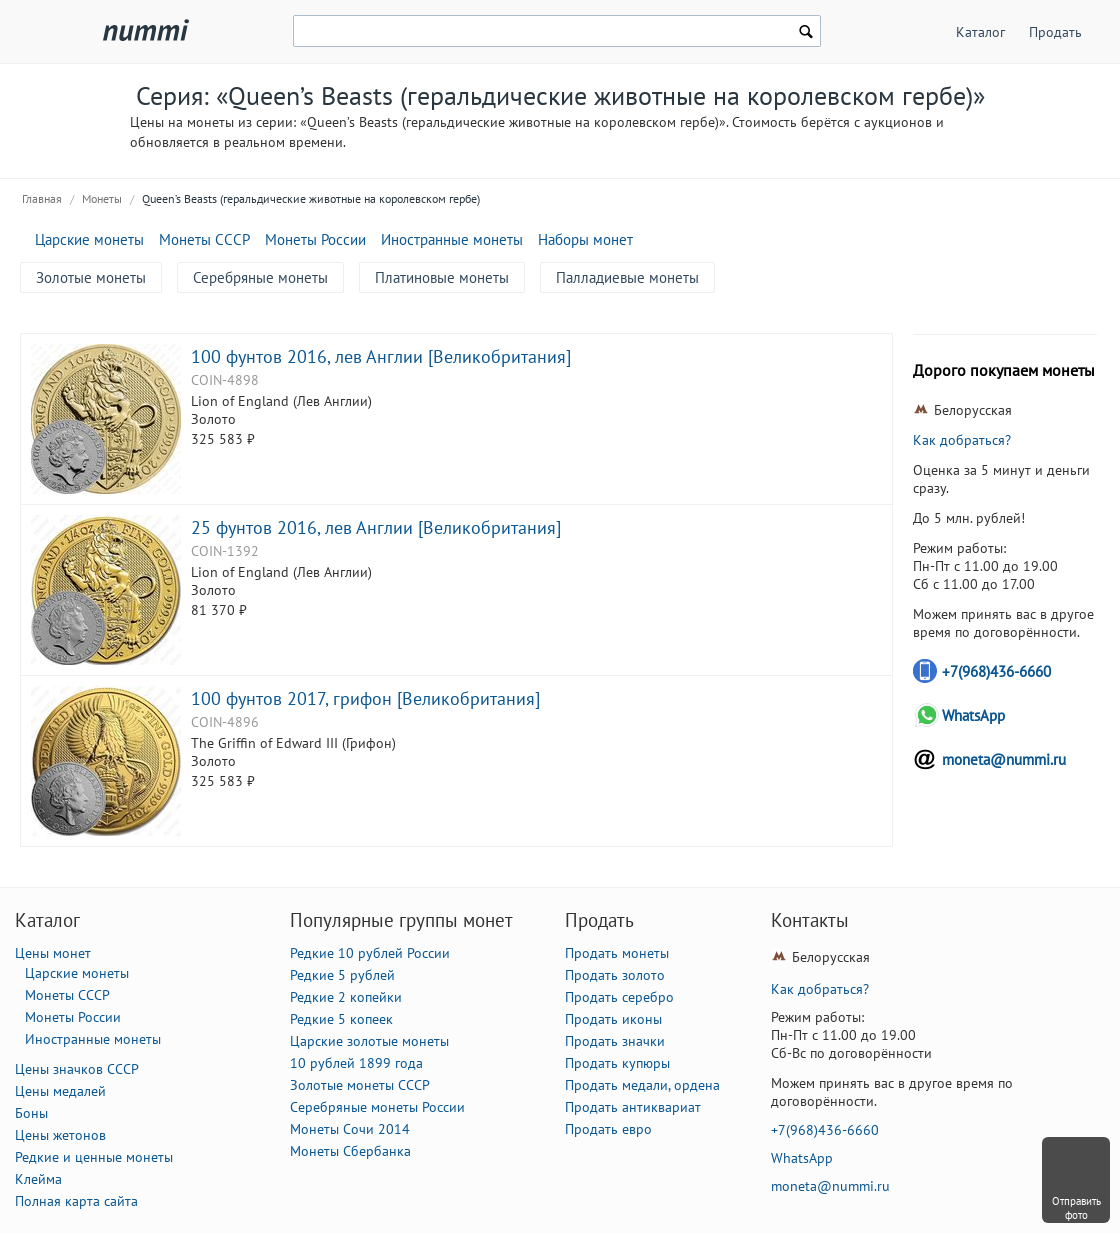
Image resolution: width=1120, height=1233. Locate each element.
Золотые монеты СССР (360, 1085)
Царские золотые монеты (369, 1041)
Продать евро (608, 1129)
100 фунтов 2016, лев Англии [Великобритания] (381, 356)
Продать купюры (617, 1063)
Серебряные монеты (260, 277)
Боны (31, 1113)
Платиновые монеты (442, 277)
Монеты (102, 198)
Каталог (980, 32)
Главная (42, 198)
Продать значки (615, 1041)
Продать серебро (619, 997)
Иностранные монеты (452, 239)
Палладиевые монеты (627, 277)
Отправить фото (1076, 1208)
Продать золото (615, 975)
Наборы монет (585, 239)
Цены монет (53, 953)
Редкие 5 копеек (341, 1019)
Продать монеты (617, 953)
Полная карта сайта (76, 1201)
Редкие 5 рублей (342, 975)
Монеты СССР (204, 239)
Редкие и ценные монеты (94, 1157)
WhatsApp (973, 715)
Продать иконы (613, 1019)
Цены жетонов (60, 1135)
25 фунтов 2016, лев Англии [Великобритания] (376, 527)
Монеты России (315, 239)
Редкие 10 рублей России (370, 953)
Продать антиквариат (633, 1107)
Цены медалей (60, 1091)
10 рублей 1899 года (356, 1063)
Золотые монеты (91, 277)
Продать (1055, 32)
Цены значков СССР (77, 1069)
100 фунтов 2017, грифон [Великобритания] (365, 698)
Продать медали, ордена (642, 1085)
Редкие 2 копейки (346, 997)
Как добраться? (962, 440)
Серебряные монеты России (377, 1107)
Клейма (38, 1179)
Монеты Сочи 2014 (350, 1129)
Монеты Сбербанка (350, 1151)
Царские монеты (89, 239)
